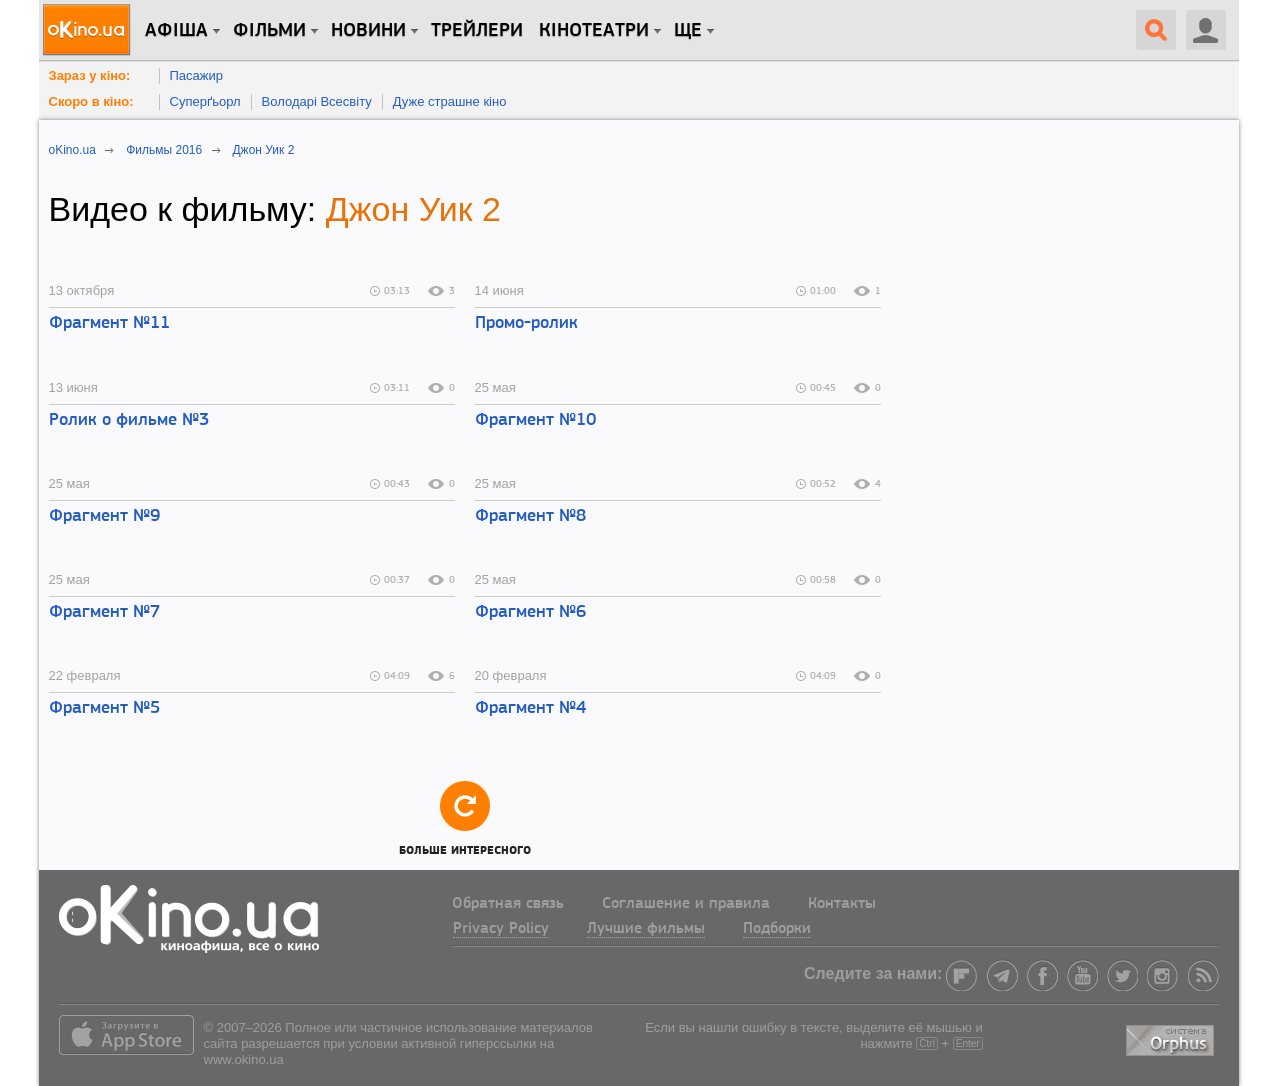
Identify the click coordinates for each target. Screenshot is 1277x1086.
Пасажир (197, 75)
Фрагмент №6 (530, 612)
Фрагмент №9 (104, 516)
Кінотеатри (594, 31)
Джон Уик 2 (413, 209)
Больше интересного (465, 817)
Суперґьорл (205, 101)
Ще (688, 31)
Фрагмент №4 (530, 708)
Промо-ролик (526, 323)
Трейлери (477, 31)
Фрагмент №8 (530, 516)
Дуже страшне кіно (450, 101)
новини (368, 31)
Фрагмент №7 (104, 612)
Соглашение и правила (686, 904)
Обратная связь (508, 904)
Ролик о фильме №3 (129, 420)
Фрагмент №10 (535, 420)
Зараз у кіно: (90, 75)
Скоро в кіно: (91, 101)
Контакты (842, 904)
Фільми (269, 31)
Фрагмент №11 (109, 323)
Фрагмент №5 (104, 708)
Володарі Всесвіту (317, 101)
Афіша (176, 31)
